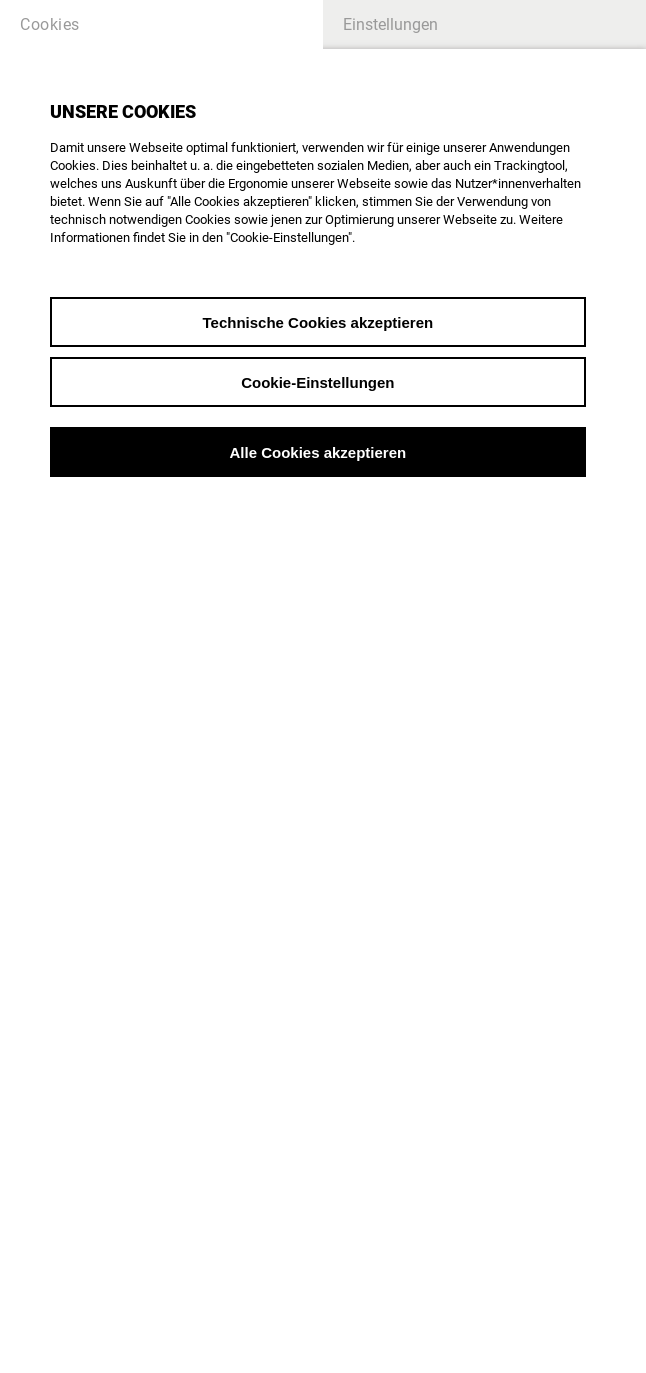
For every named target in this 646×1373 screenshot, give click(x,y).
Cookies (50, 24)
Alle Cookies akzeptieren (317, 452)
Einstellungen (390, 24)
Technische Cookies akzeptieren (318, 322)
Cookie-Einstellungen (317, 382)
